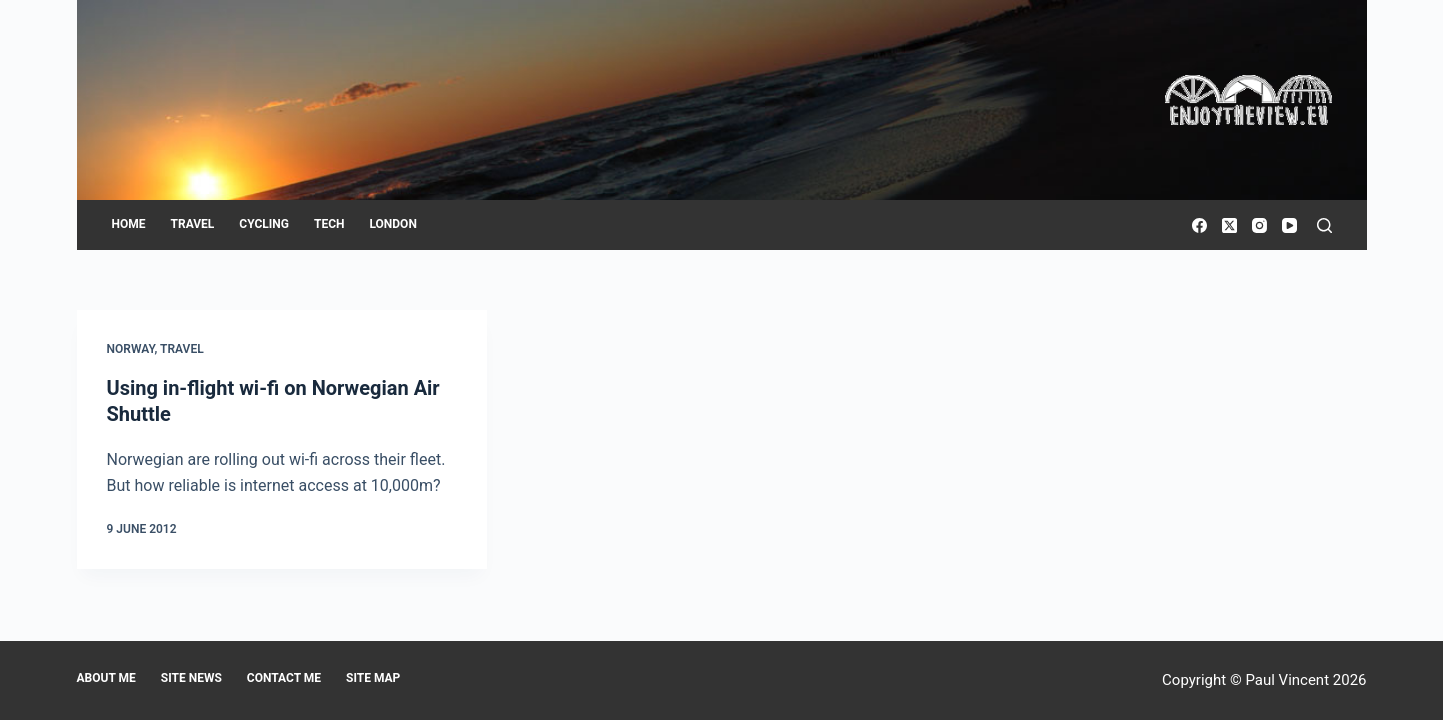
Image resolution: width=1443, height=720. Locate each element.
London (392, 224)
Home (129, 224)
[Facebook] (1199, 225)
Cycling (264, 224)
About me (106, 678)
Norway (131, 349)
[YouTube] (1289, 225)
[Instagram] (1259, 225)
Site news (191, 678)
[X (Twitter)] (1229, 225)
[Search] (1324, 225)
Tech (329, 224)
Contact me (284, 678)
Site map (373, 678)
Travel (193, 224)
